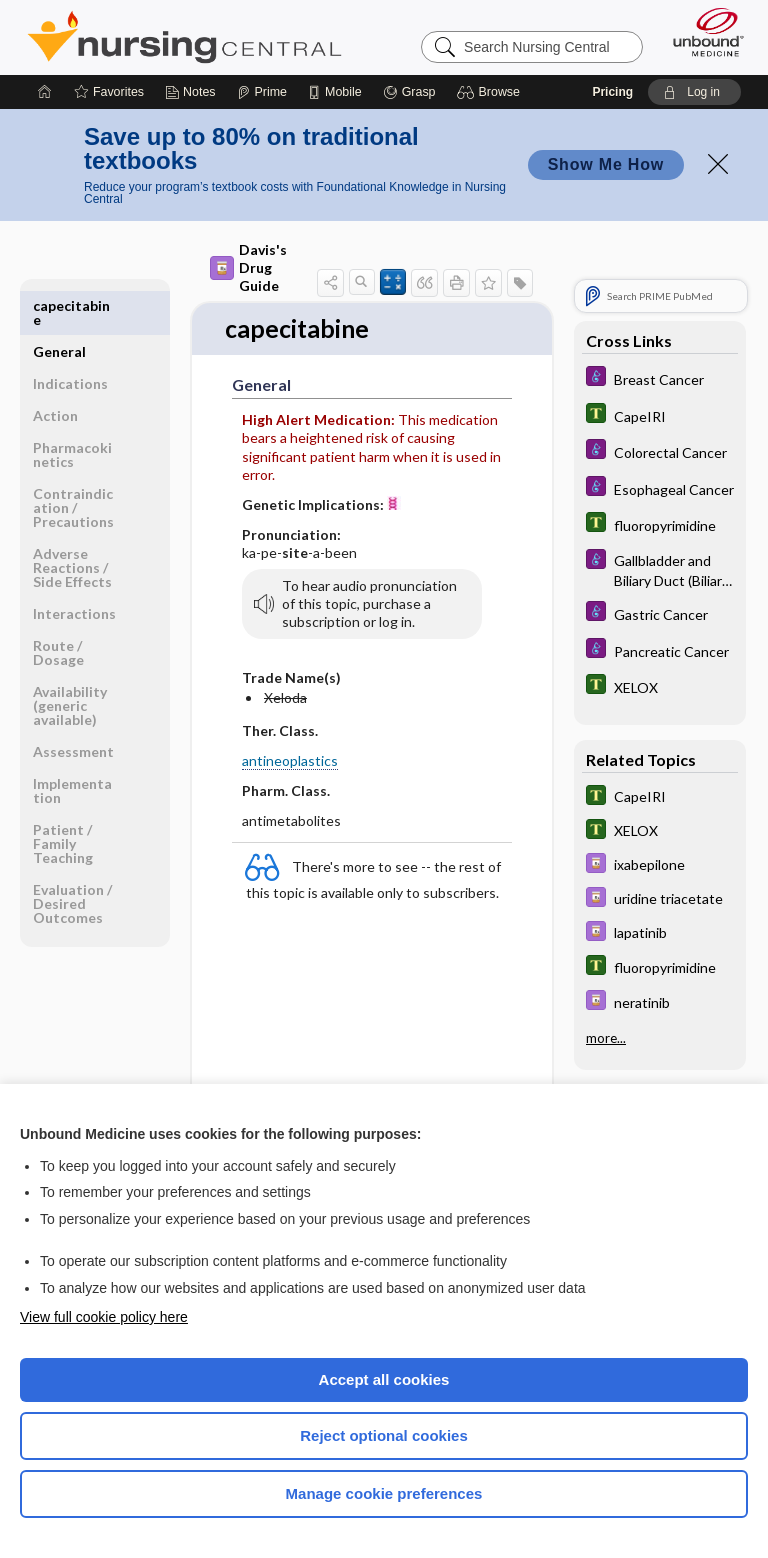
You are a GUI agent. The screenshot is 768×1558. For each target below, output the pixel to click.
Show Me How (606, 164)
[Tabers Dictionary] (660, 415)
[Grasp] (409, 92)
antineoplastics (290, 761)
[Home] (45, 92)
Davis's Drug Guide (248, 267)
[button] (491, 92)
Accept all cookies (384, 1379)
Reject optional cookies (384, 1435)
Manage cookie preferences (384, 1493)
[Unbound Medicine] (702, 32)
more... (606, 1037)
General (59, 305)
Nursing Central (184, 37)
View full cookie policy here (104, 1317)
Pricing (612, 92)
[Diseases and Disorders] (660, 378)
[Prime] (262, 92)
